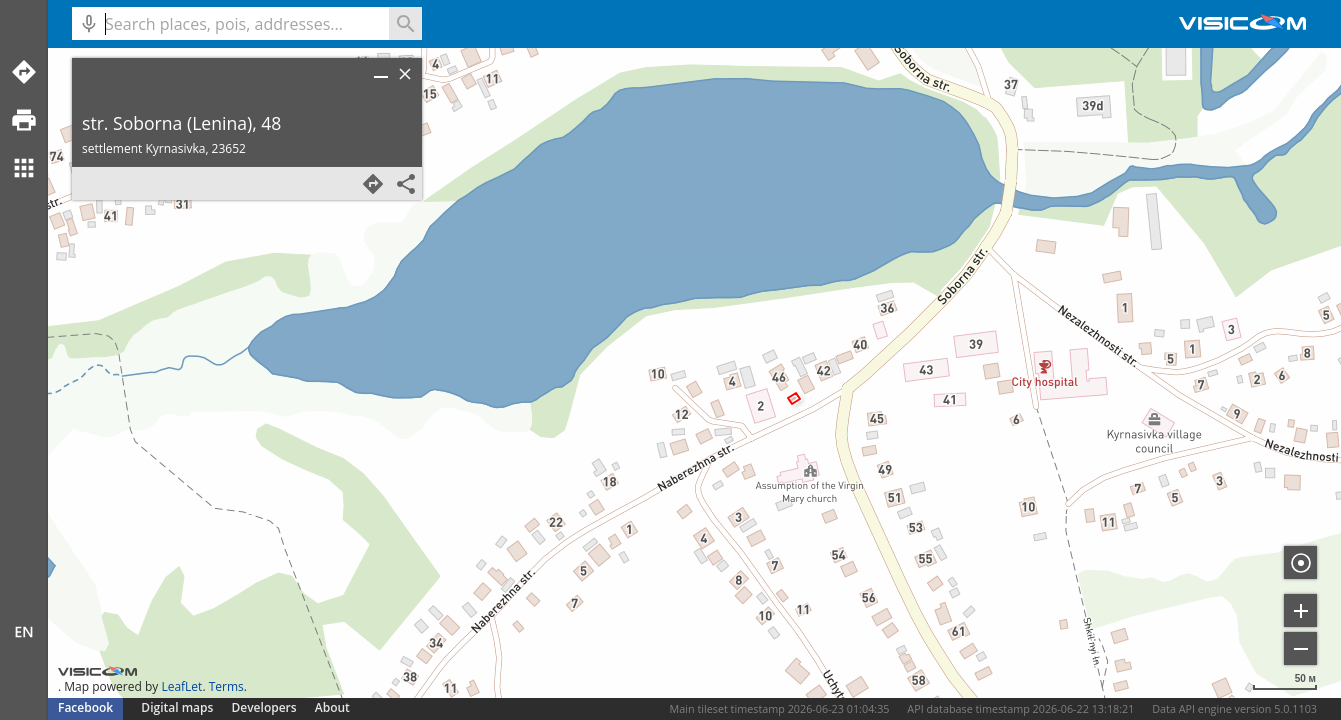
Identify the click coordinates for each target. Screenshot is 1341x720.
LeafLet (181, 686)
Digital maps (178, 707)
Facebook (85, 707)
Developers (264, 707)
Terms (226, 686)
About (332, 707)
